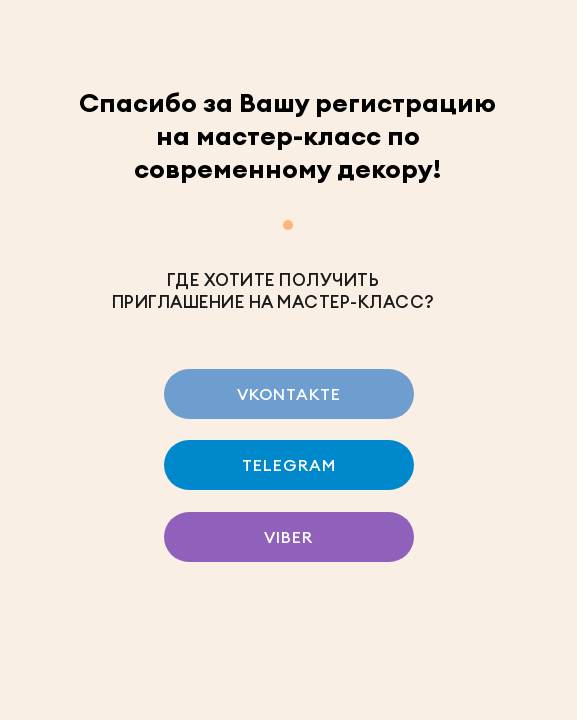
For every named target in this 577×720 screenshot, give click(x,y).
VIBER (288, 537)
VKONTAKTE (289, 394)
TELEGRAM (289, 465)
